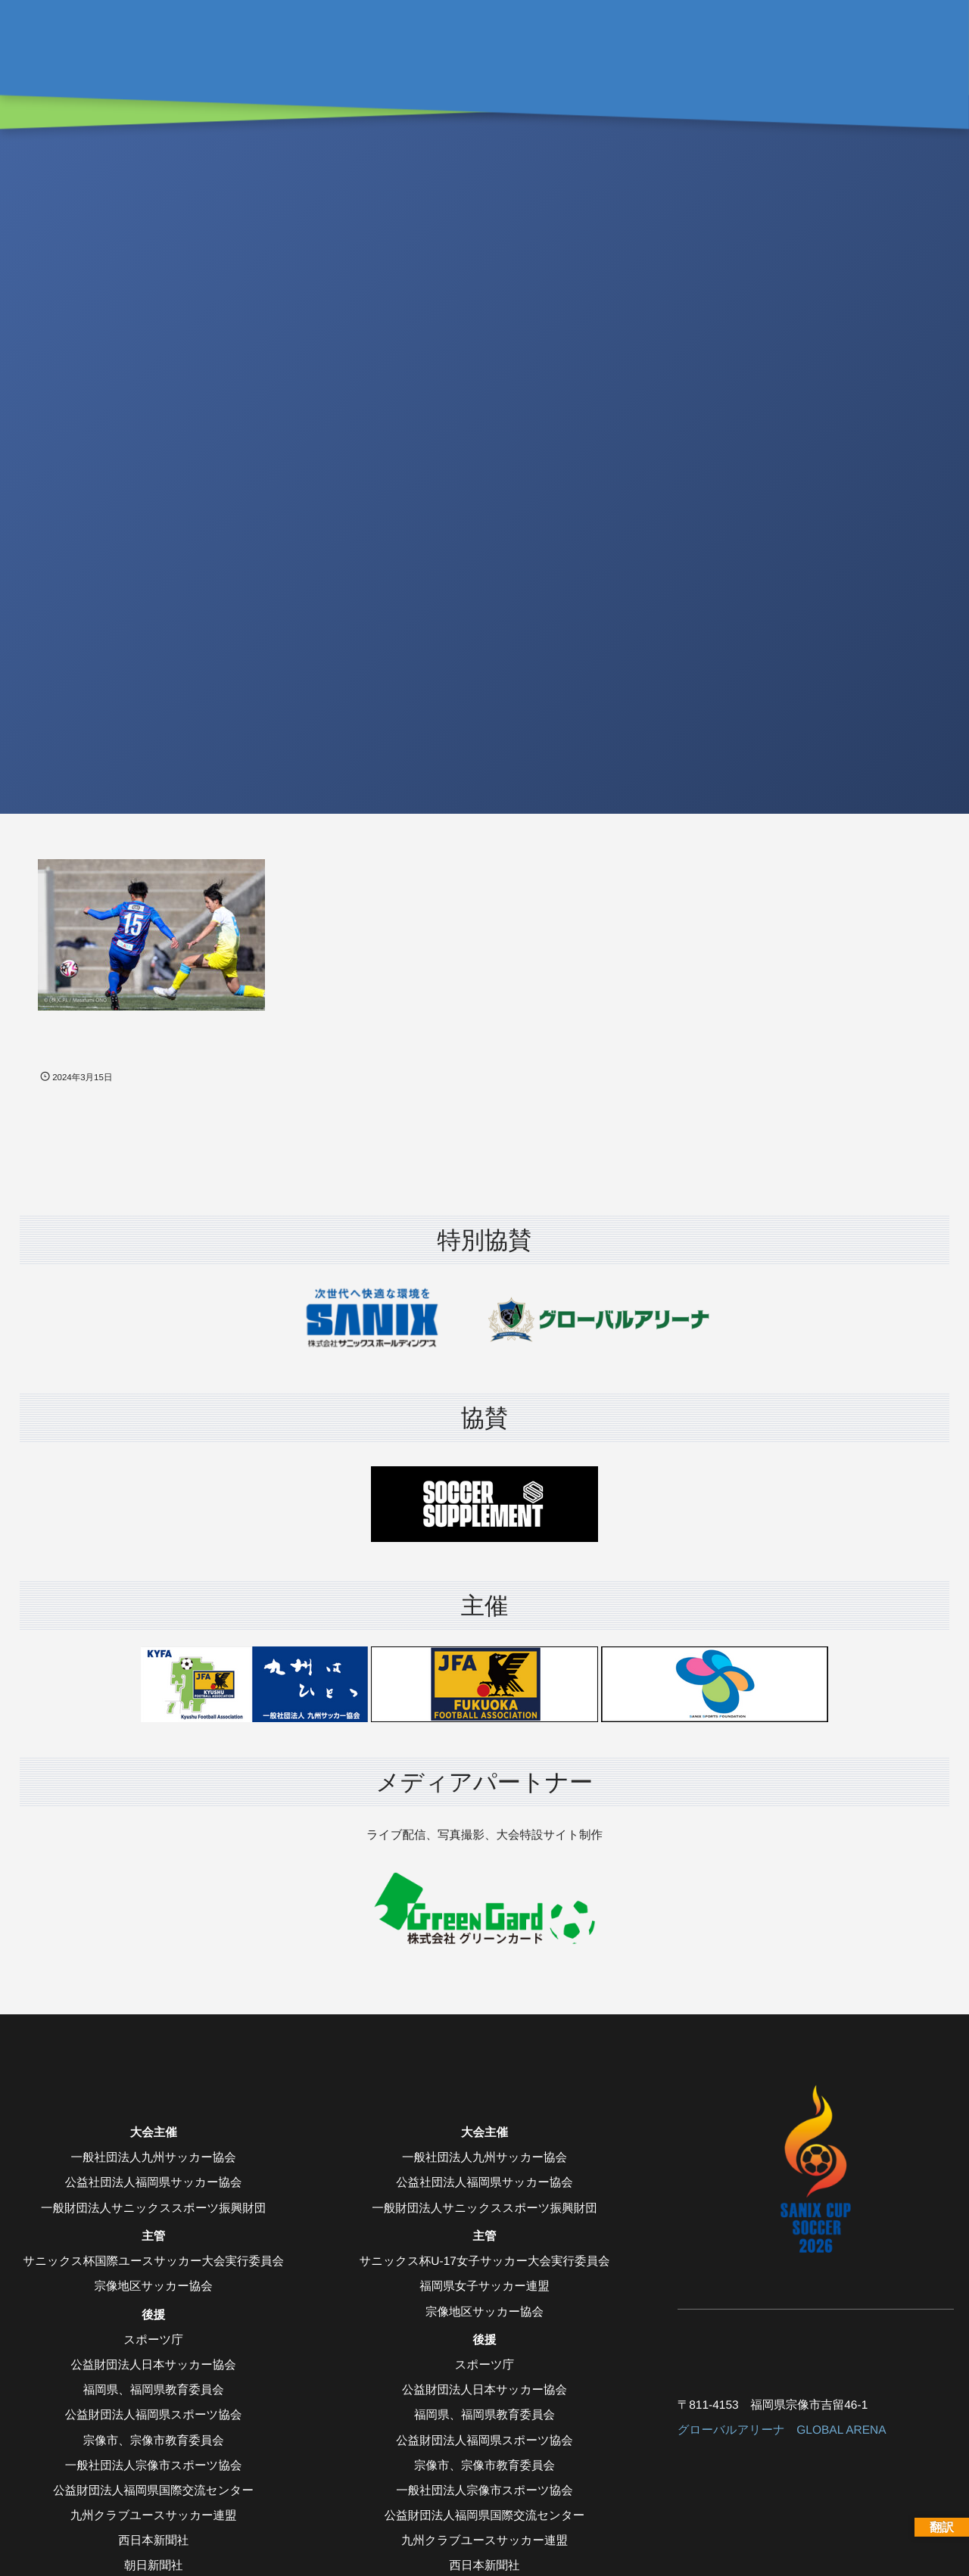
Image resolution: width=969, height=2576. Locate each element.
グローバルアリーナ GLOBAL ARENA (782, 2430)
